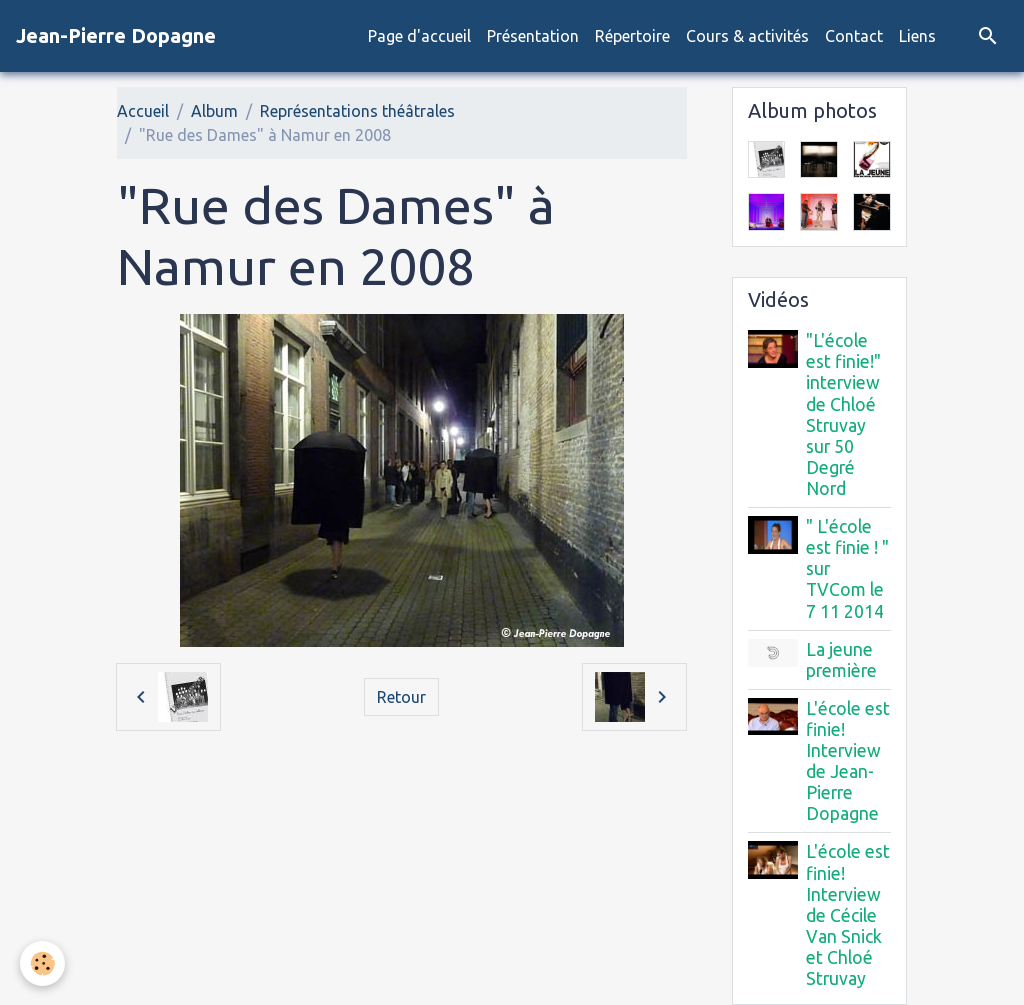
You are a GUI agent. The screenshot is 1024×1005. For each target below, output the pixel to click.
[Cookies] (42, 963)
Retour (401, 697)
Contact (854, 36)
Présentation (533, 36)
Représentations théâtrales (357, 111)
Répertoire (632, 36)
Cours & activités (747, 36)
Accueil (143, 111)
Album (214, 111)
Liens (917, 36)
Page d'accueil (419, 36)
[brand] (116, 36)
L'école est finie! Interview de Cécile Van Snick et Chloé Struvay (848, 915)
